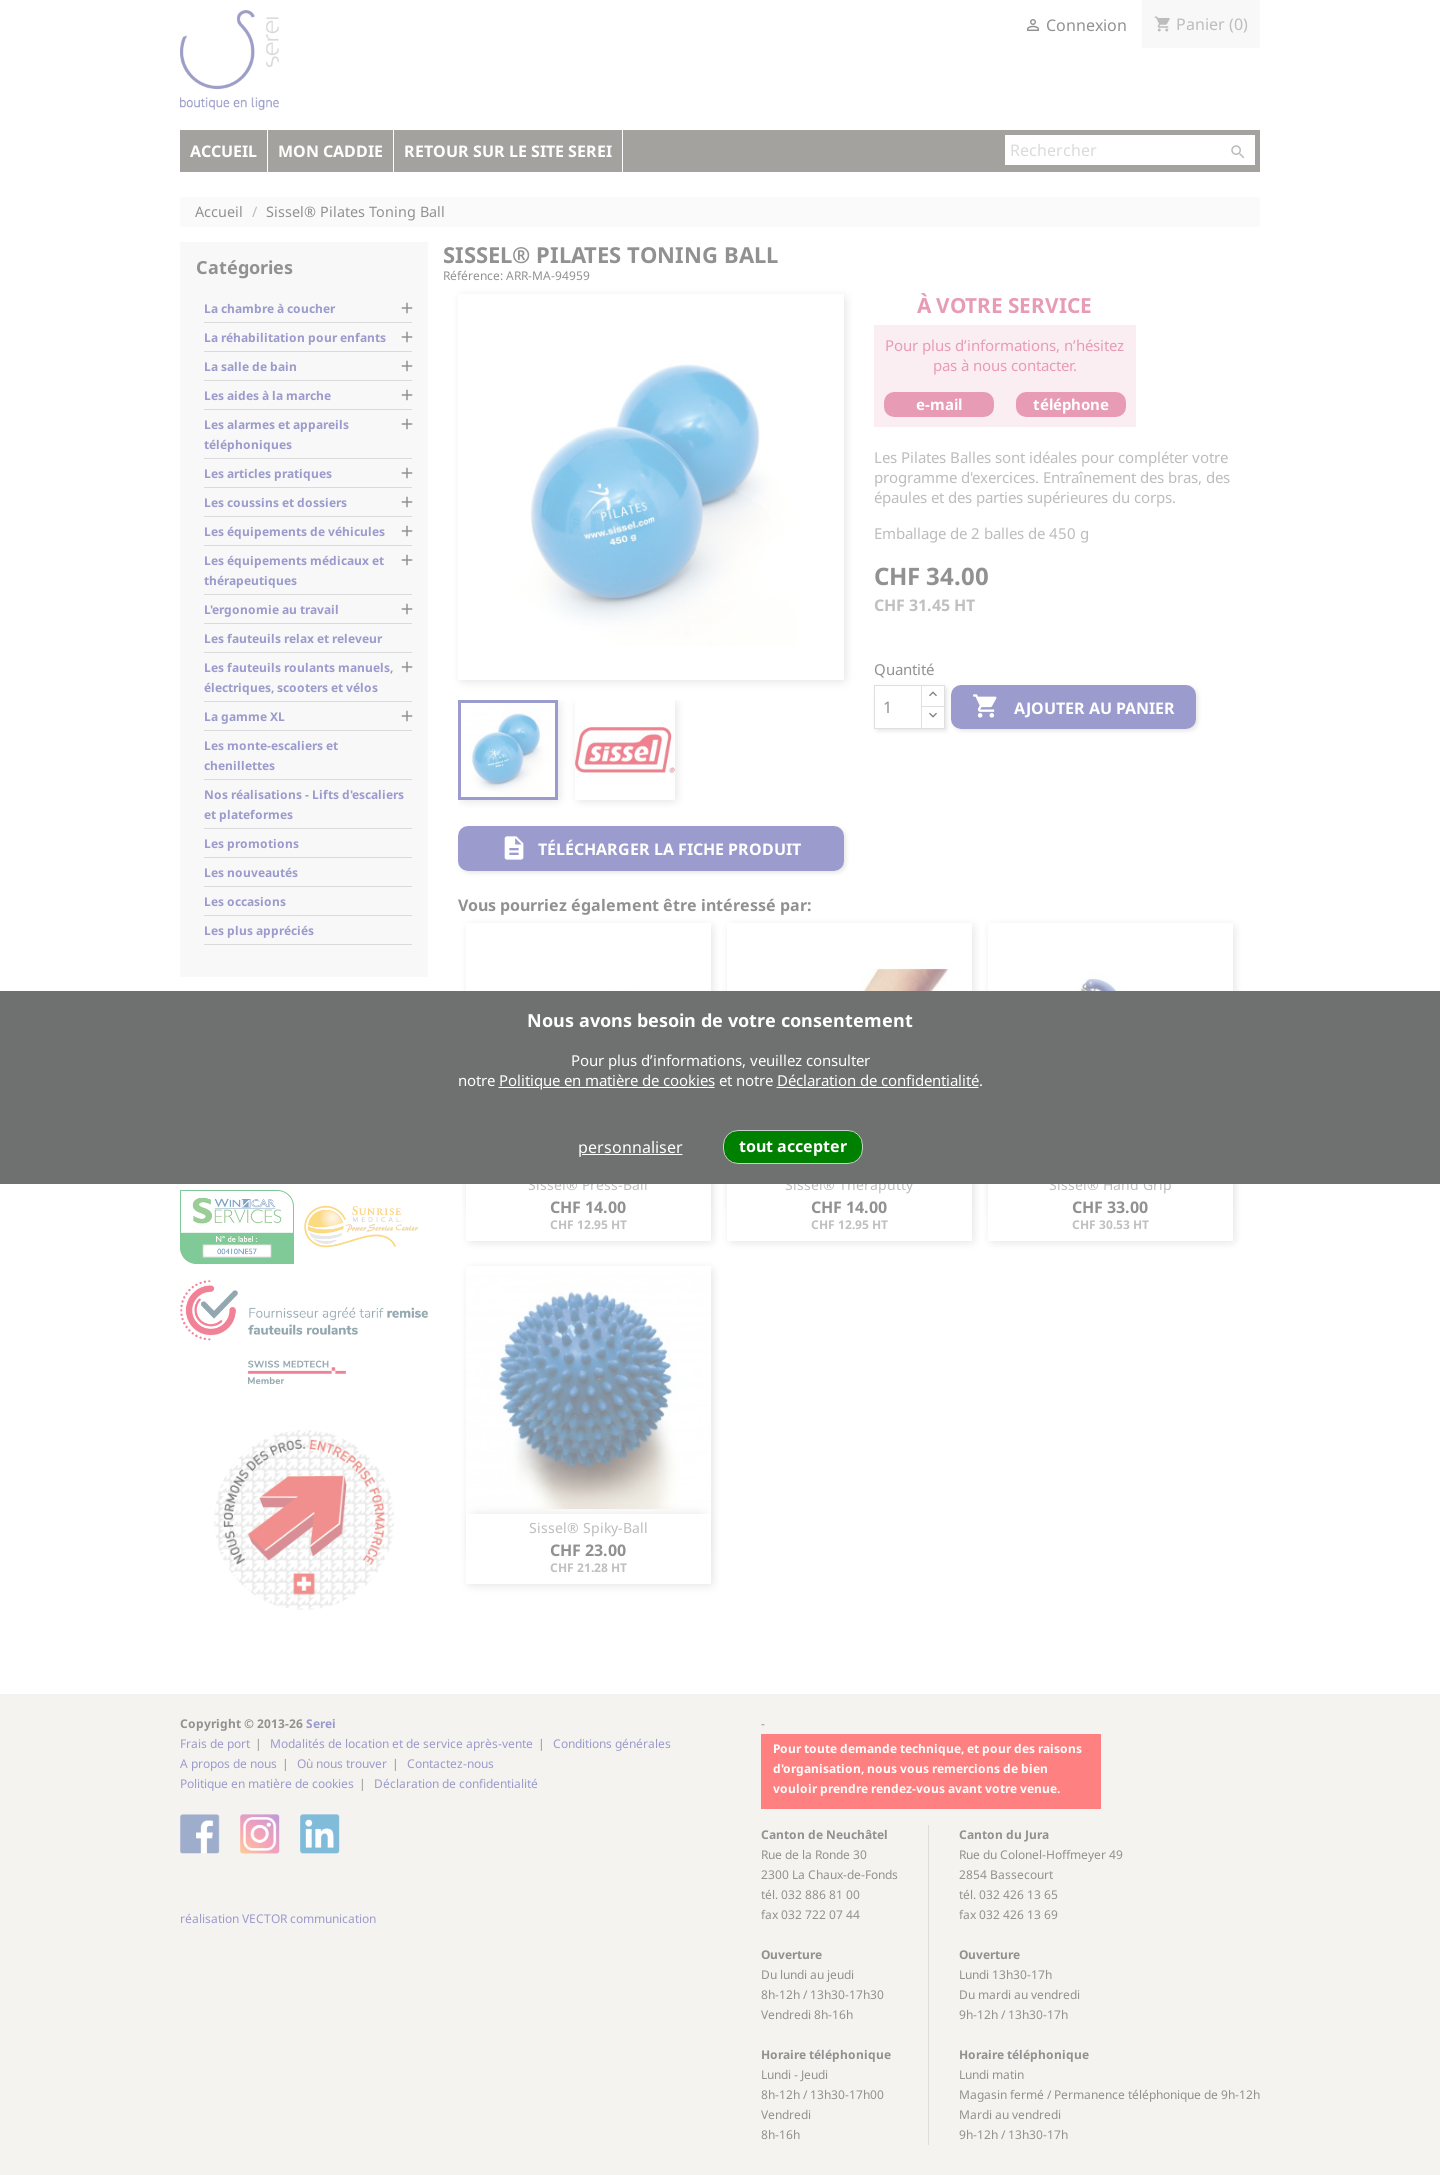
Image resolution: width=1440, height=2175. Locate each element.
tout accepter (793, 1146)
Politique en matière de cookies (607, 1080)
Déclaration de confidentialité (878, 1080)
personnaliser (630, 1147)
